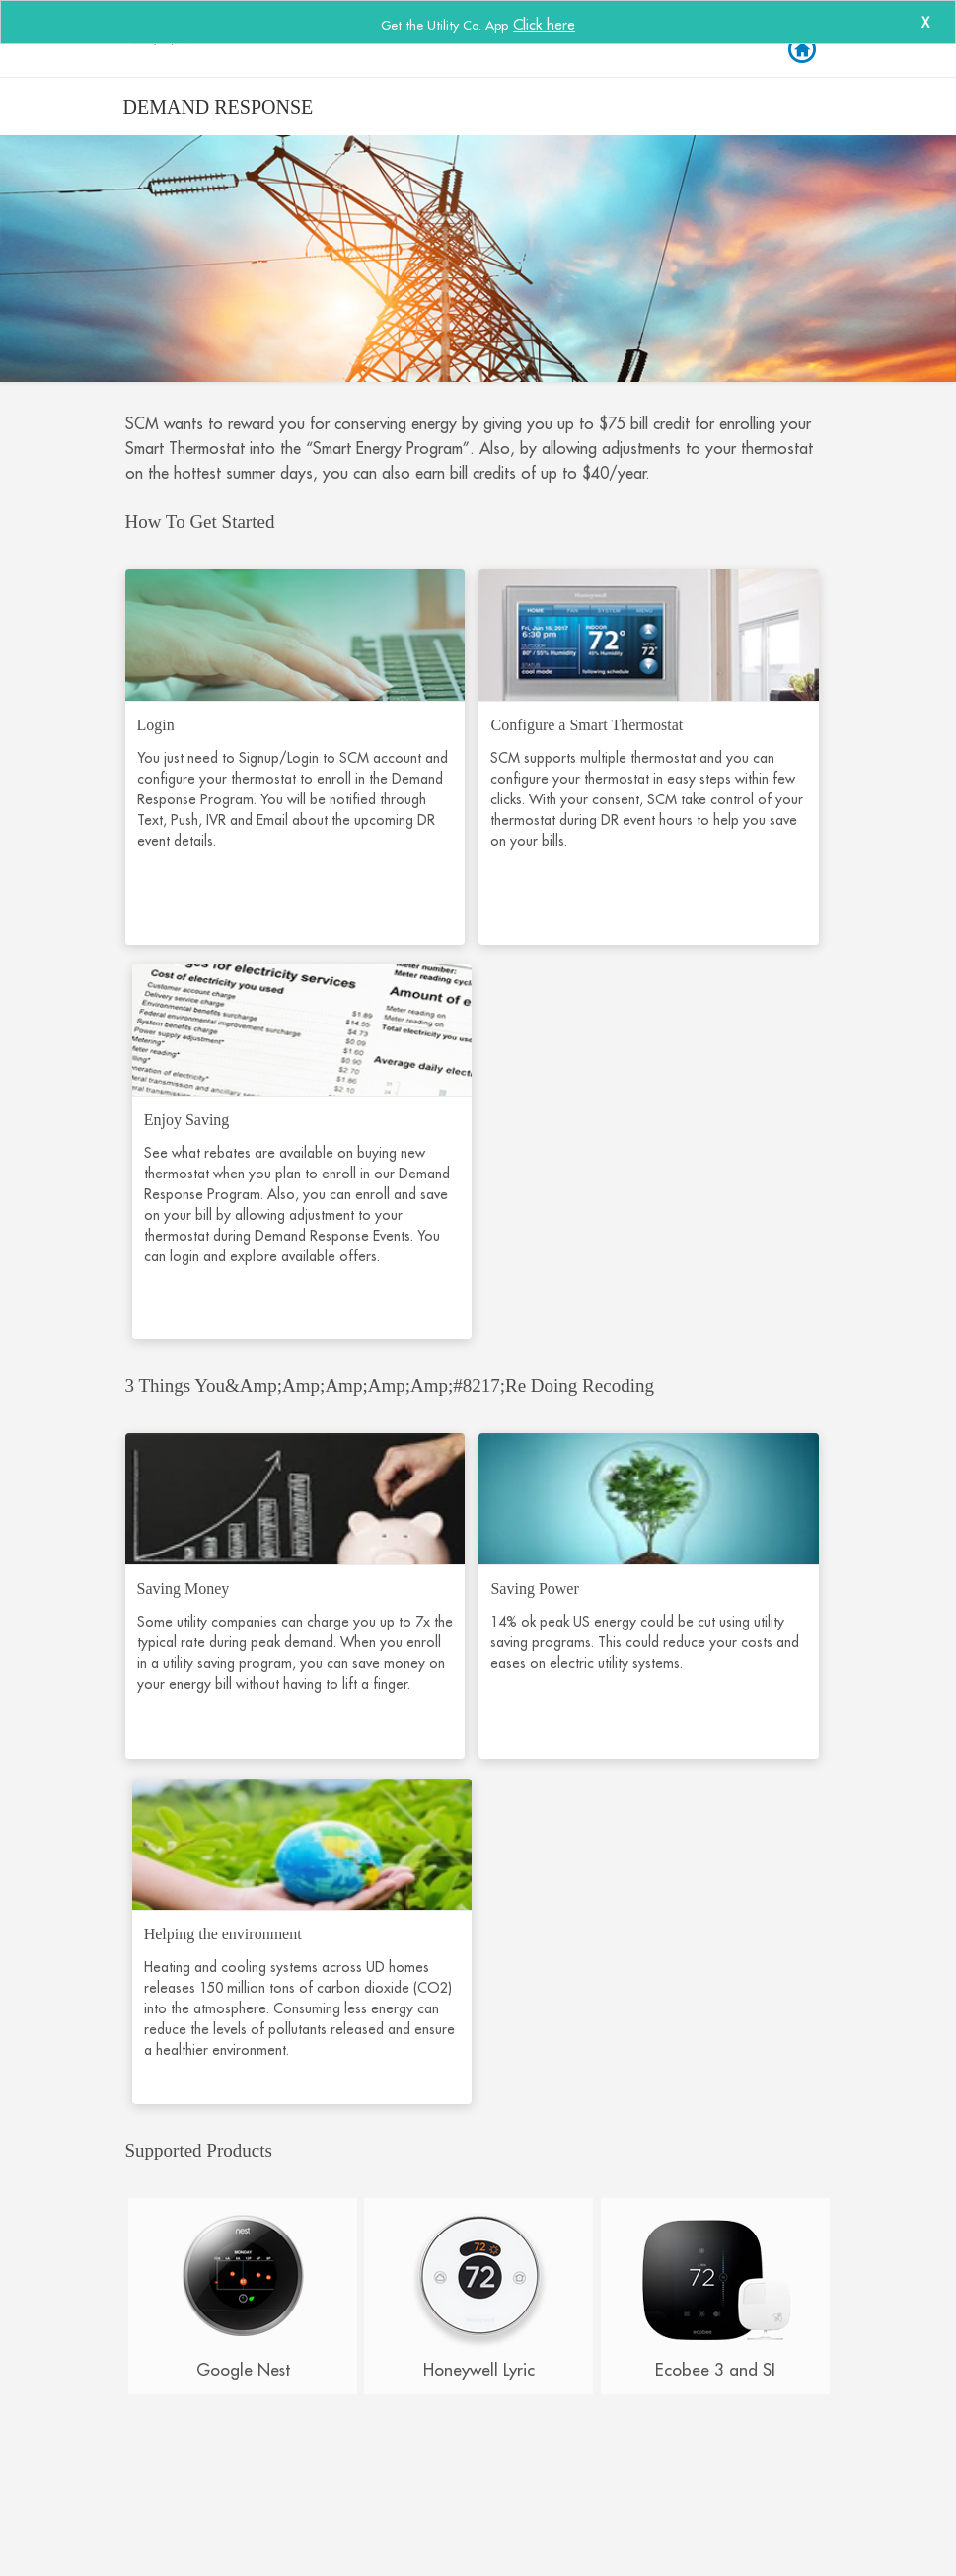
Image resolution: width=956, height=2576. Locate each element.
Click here (544, 24)
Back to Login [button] (801, 50)
